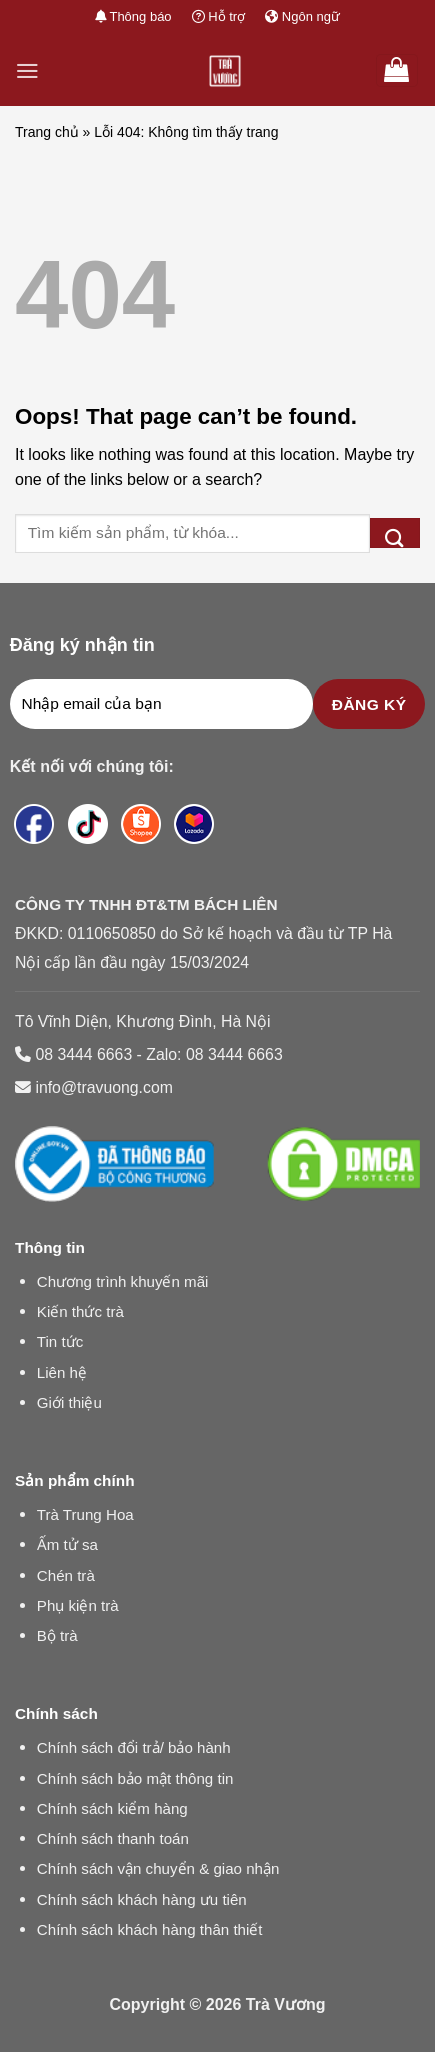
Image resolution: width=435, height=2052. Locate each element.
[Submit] (395, 533)
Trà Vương (286, 2004)
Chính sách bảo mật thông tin (135, 1778)
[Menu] (27, 71)
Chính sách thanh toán (113, 1838)
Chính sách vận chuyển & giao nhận (158, 1868)
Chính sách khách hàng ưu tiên (142, 1899)
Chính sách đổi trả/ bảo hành (134, 1747)
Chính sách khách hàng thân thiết (150, 1929)
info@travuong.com (103, 1087)
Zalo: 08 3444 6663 (214, 1054)
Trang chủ (47, 132)
